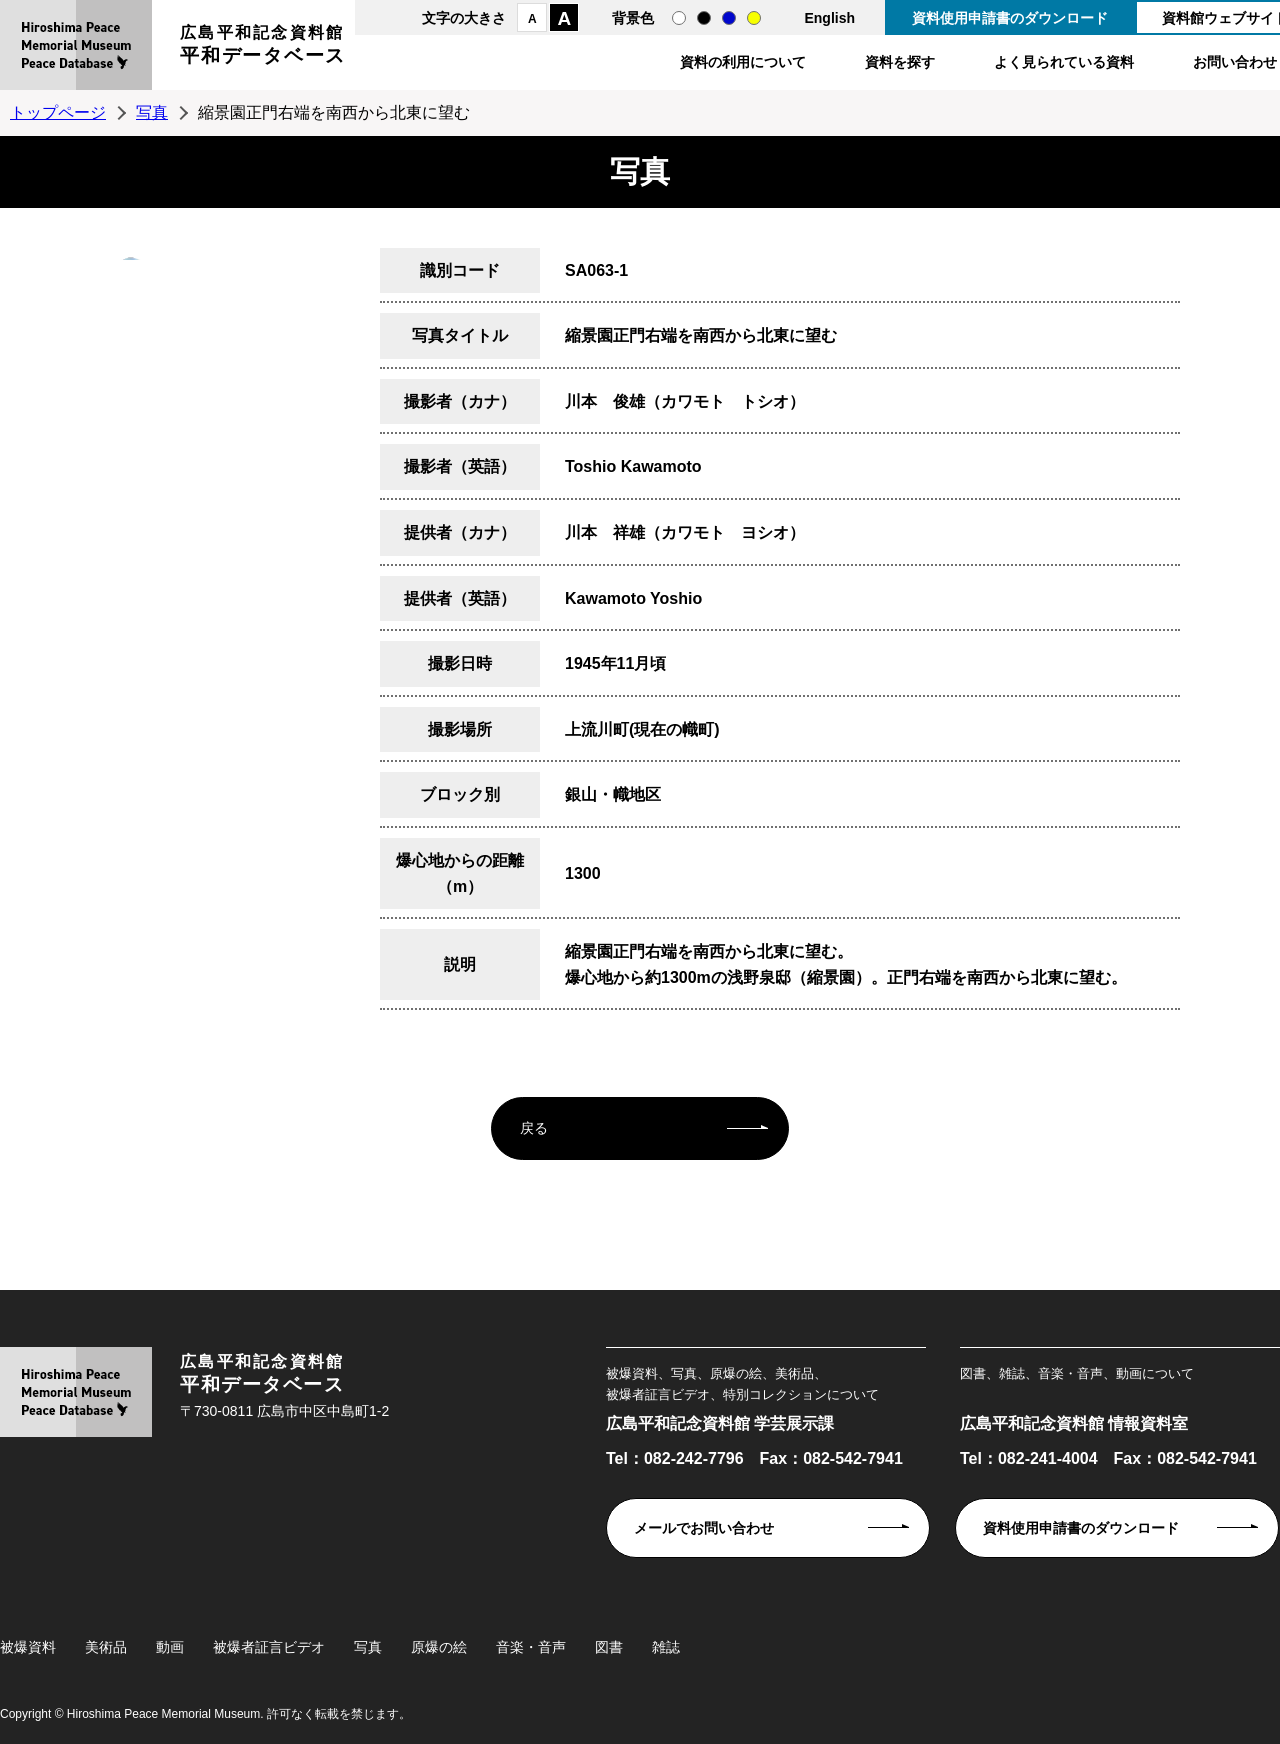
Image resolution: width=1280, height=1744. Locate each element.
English (829, 18)
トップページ (58, 112)
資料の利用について (743, 62)
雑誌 (666, 1647)
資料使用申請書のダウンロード (1010, 18)
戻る (534, 1128)
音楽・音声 (531, 1647)
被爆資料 (28, 1647)
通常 (679, 18)
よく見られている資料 (1064, 62)
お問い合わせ (1235, 62)
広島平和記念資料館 (263, 47)
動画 (170, 1647)
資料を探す (900, 62)
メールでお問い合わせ (704, 1528)
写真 (152, 112)
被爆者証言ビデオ (269, 1647)
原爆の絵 (439, 1647)
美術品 (106, 1647)
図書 (609, 1647)
